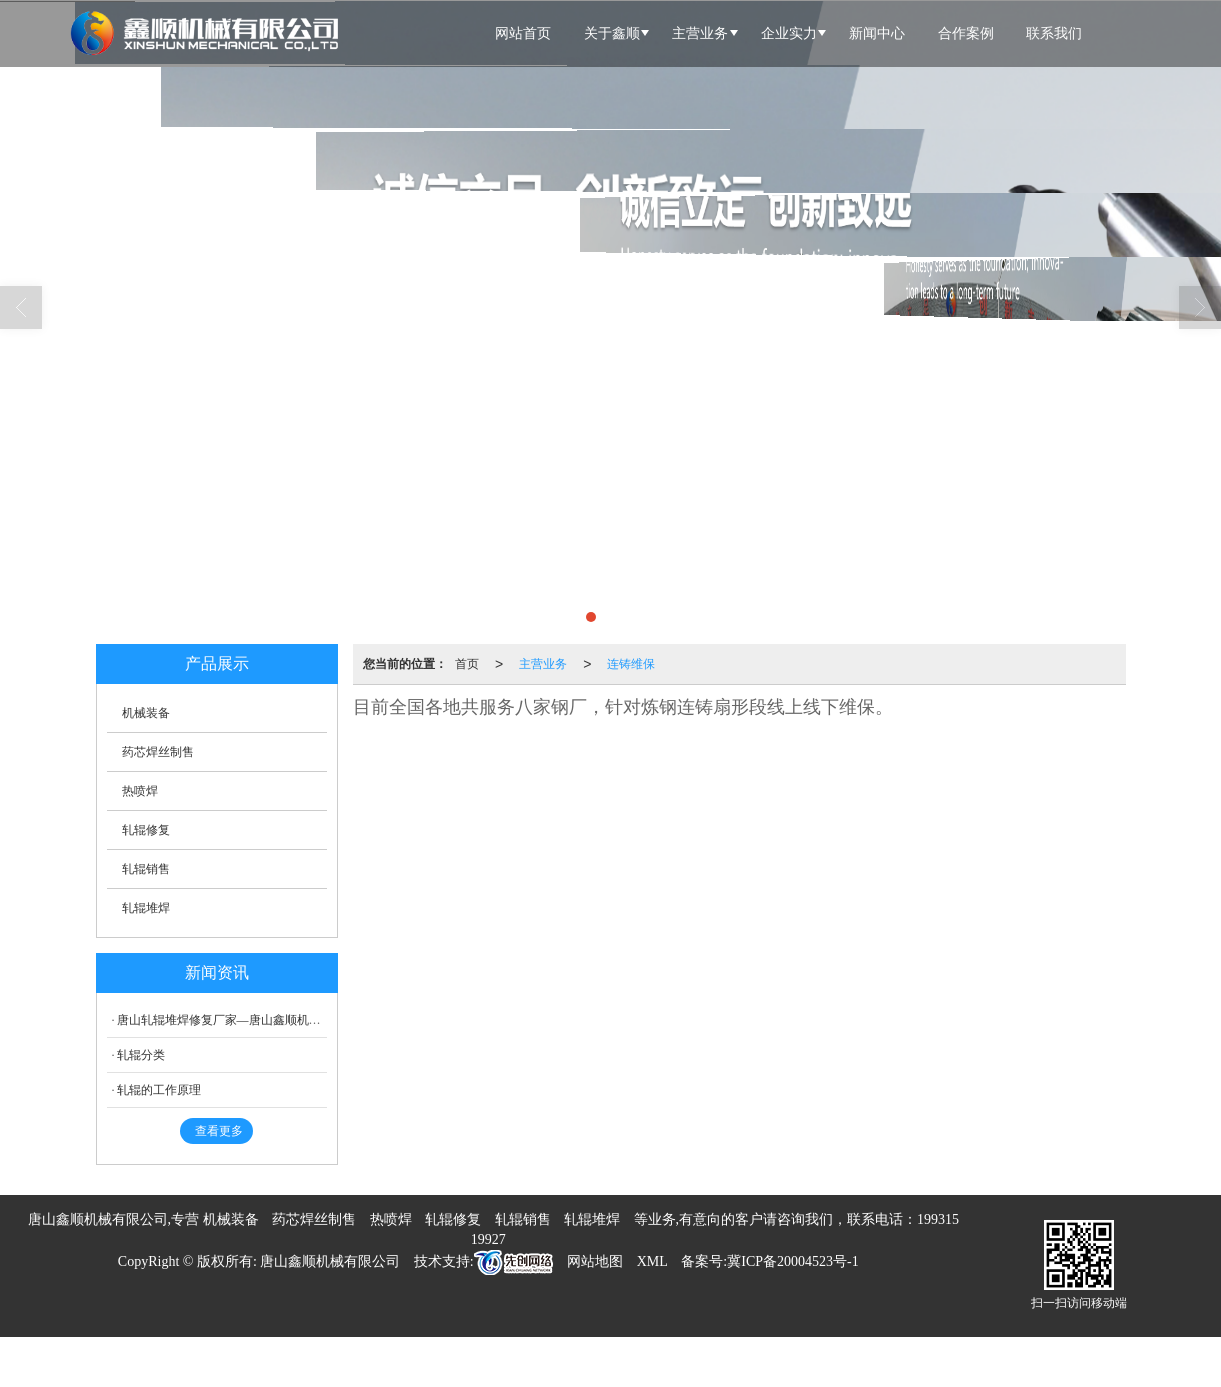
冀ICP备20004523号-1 (792, 1261)
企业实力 (789, 33)
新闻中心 (877, 33)
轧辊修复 (146, 830)
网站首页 (523, 33)
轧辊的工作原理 (159, 1090)
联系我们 (1054, 33)
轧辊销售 (146, 869)
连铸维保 (631, 664)
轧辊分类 (141, 1055)
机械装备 (146, 713)
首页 (467, 664)
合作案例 (966, 33)
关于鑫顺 (612, 33)
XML (652, 1261)
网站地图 (595, 1261)
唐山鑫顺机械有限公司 (330, 1261)
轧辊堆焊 (146, 908)
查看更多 (219, 1131)
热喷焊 (140, 791)
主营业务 (700, 33)
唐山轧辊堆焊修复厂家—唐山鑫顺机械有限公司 (243, 1020)
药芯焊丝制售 (158, 752)
